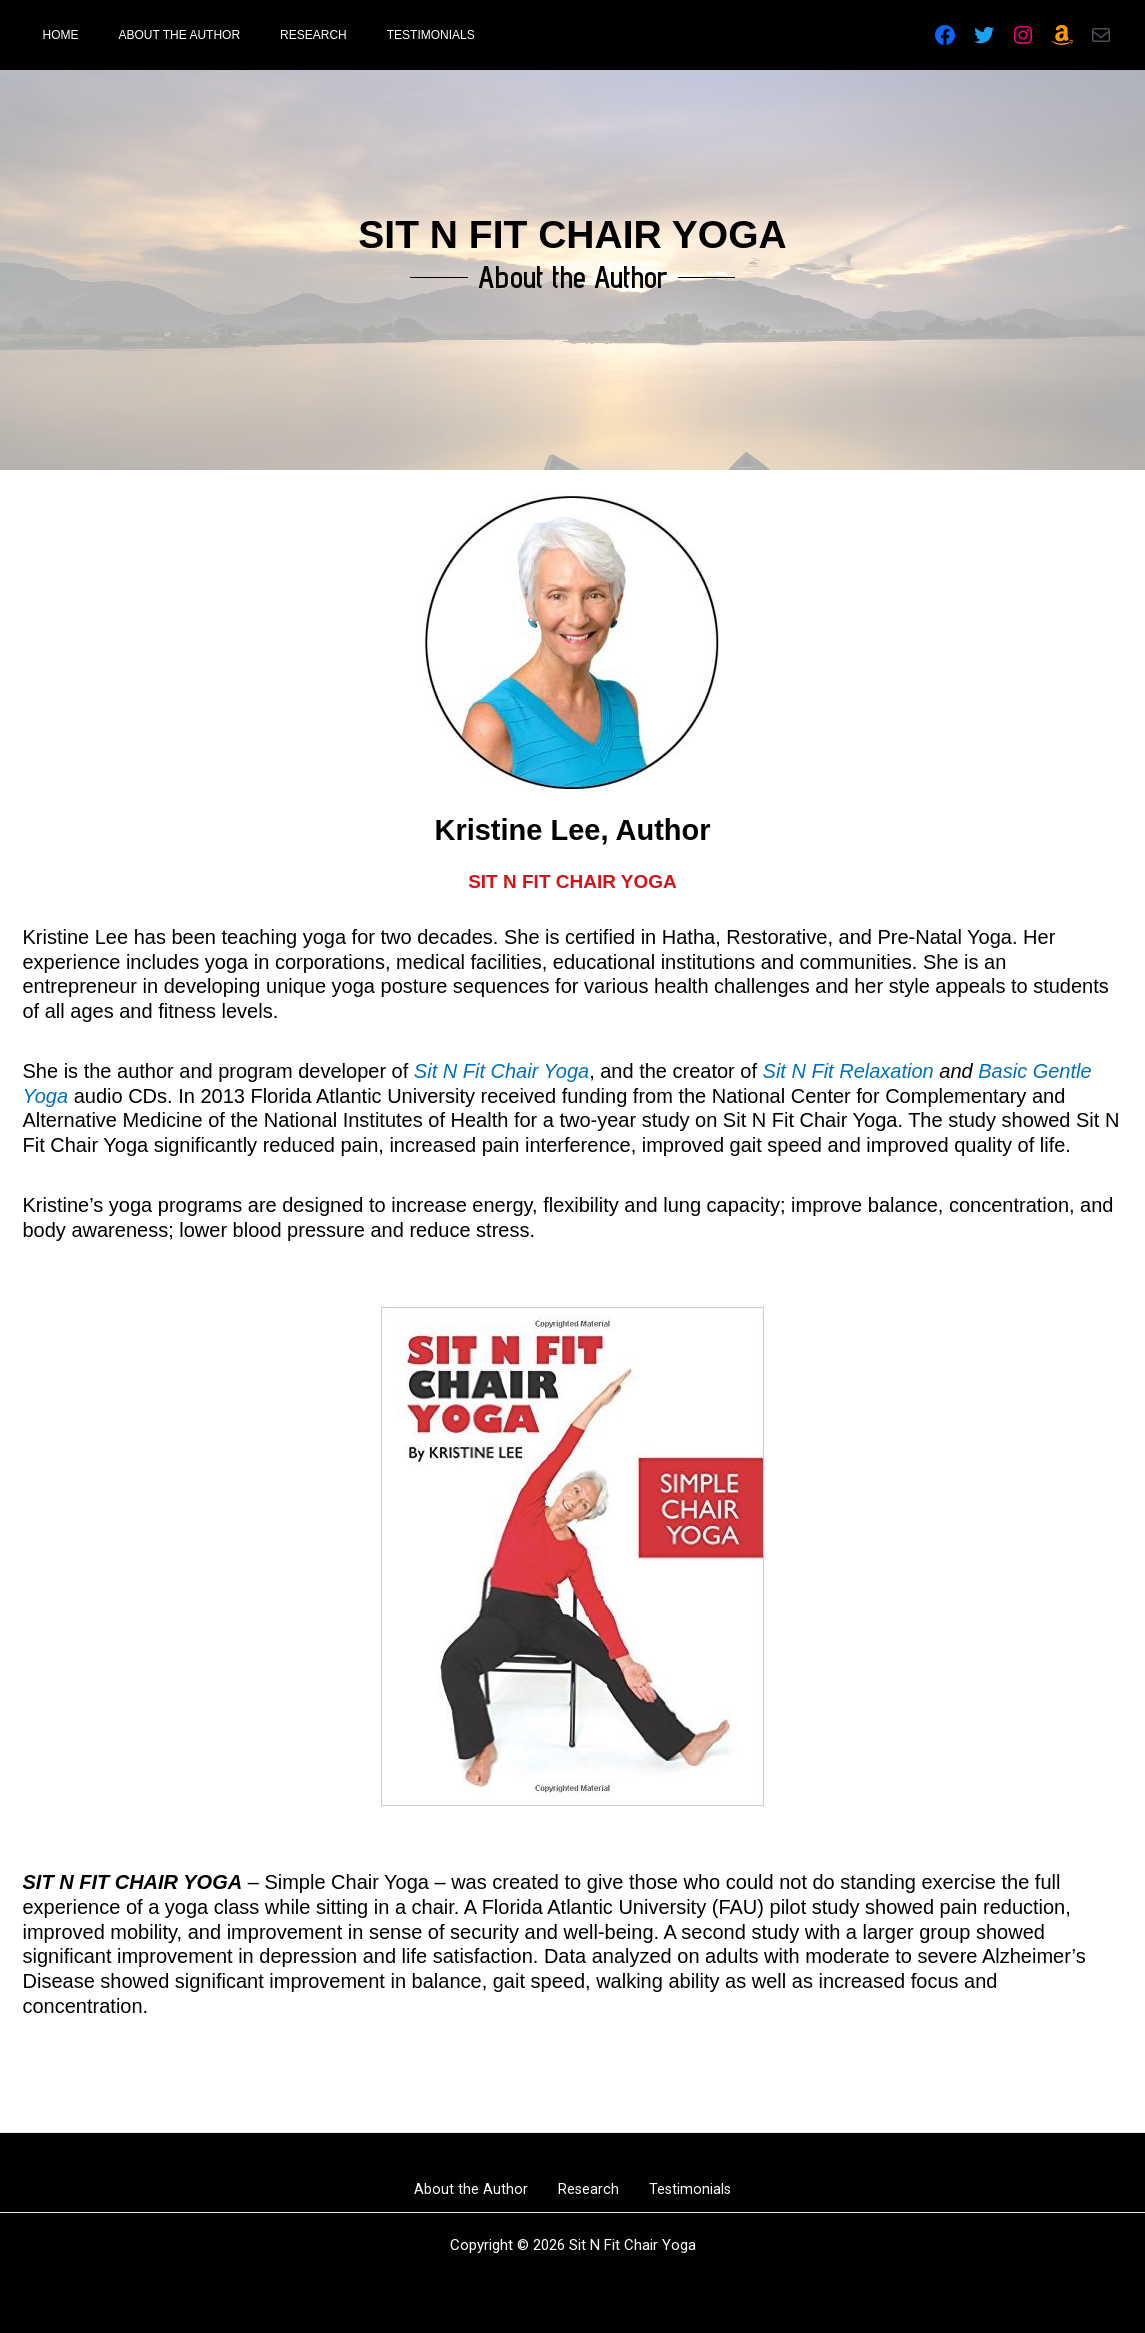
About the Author (485, 2189)
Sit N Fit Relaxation (848, 1071)
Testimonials (676, 2189)
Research (588, 2189)
